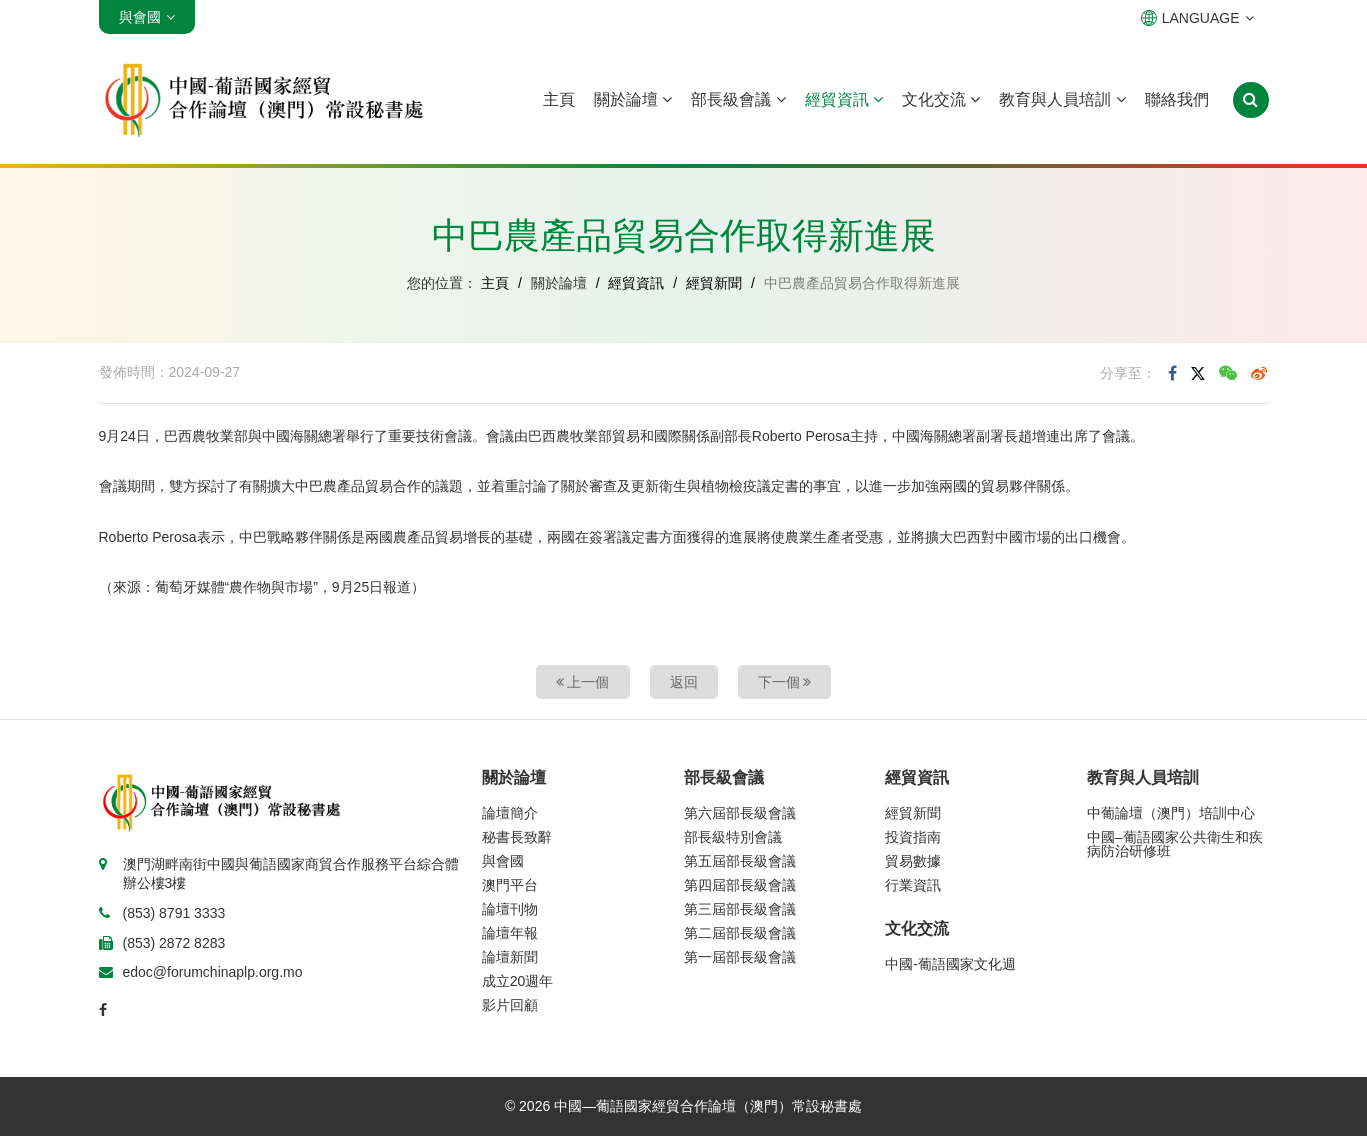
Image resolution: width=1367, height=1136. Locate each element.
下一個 (785, 682)
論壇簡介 (510, 813)
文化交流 (941, 99)
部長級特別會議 (733, 837)
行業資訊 (913, 885)
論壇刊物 (510, 909)
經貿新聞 (714, 283)
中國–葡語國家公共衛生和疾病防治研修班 (1175, 844)
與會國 (503, 861)
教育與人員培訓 (1062, 99)
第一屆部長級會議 (740, 957)
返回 (684, 682)
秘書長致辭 (517, 837)
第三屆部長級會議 (740, 909)
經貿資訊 (844, 99)
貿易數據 (913, 861)
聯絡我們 (1177, 99)
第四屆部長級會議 (740, 885)
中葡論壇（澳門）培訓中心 (1171, 813)
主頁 (559, 99)
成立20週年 (518, 981)
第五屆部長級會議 (740, 861)
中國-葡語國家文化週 (950, 964)
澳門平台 (510, 885)
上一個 (583, 682)
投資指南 (913, 837)
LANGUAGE (1197, 18)
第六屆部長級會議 (740, 813)
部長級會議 (738, 99)
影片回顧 (510, 1005)
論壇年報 (510, 933)
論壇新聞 (510, 957)
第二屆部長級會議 (740, 933)
